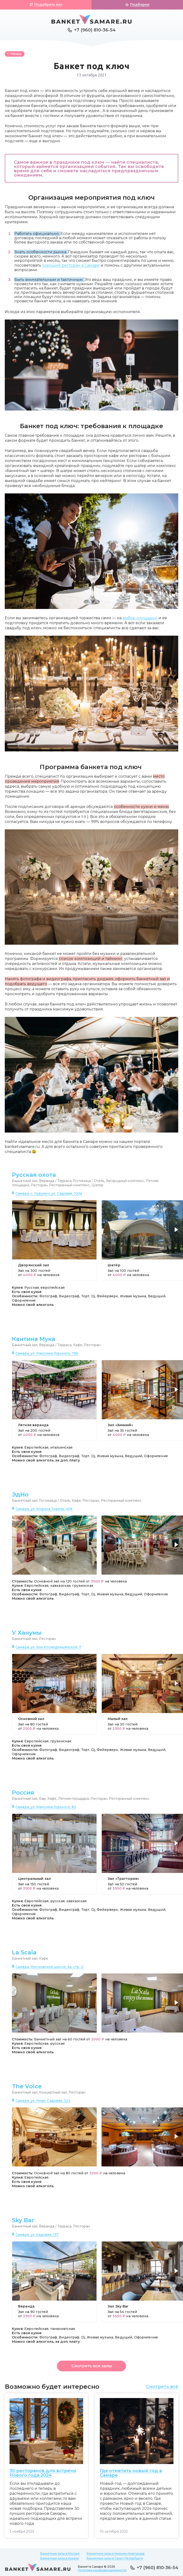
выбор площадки (140, 618)
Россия (23, 1793)
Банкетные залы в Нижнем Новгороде (116, 2553)
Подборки (139, 4)
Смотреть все (162, 2386)
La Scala (24, 1952)
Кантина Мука (33, 1339)
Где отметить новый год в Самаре (131, 2473)
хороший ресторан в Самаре (71, 265)
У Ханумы (27, 1633)
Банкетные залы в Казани (59, 2558)
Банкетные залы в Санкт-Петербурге (115, 2558)
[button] (177, 1232)
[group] (54, 1240)
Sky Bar (23, 2220)
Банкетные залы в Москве (60, 2553)
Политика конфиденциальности (102, 2570)
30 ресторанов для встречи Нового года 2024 (43, 2473)
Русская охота (34, 1175)
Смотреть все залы (91, 2366)
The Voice (27, 2086)
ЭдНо (20, 1494)
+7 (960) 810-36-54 (95, 30)
